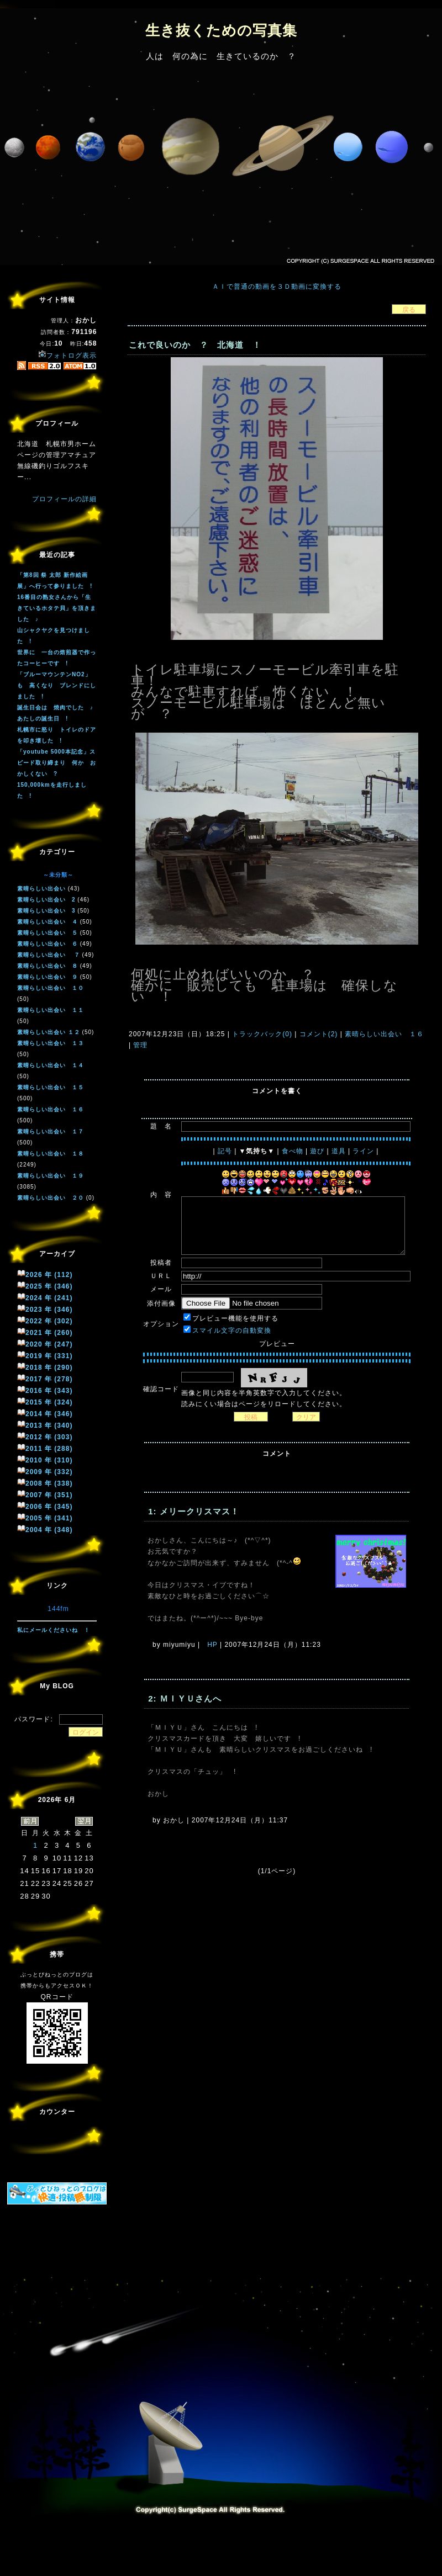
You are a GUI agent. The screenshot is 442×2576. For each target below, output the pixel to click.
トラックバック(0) (262, 1034)
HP (212, 1645)
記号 (225, 1151)
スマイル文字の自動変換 (231, 1330)
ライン (363, 1151)
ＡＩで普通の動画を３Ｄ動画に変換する (276, 286)
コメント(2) (317, 1034)
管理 (140, 1045)
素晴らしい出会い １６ (383, 1034)
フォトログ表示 (67, 355)
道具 (339, 1151)
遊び (317, 1151)
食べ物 (292, 1151)
